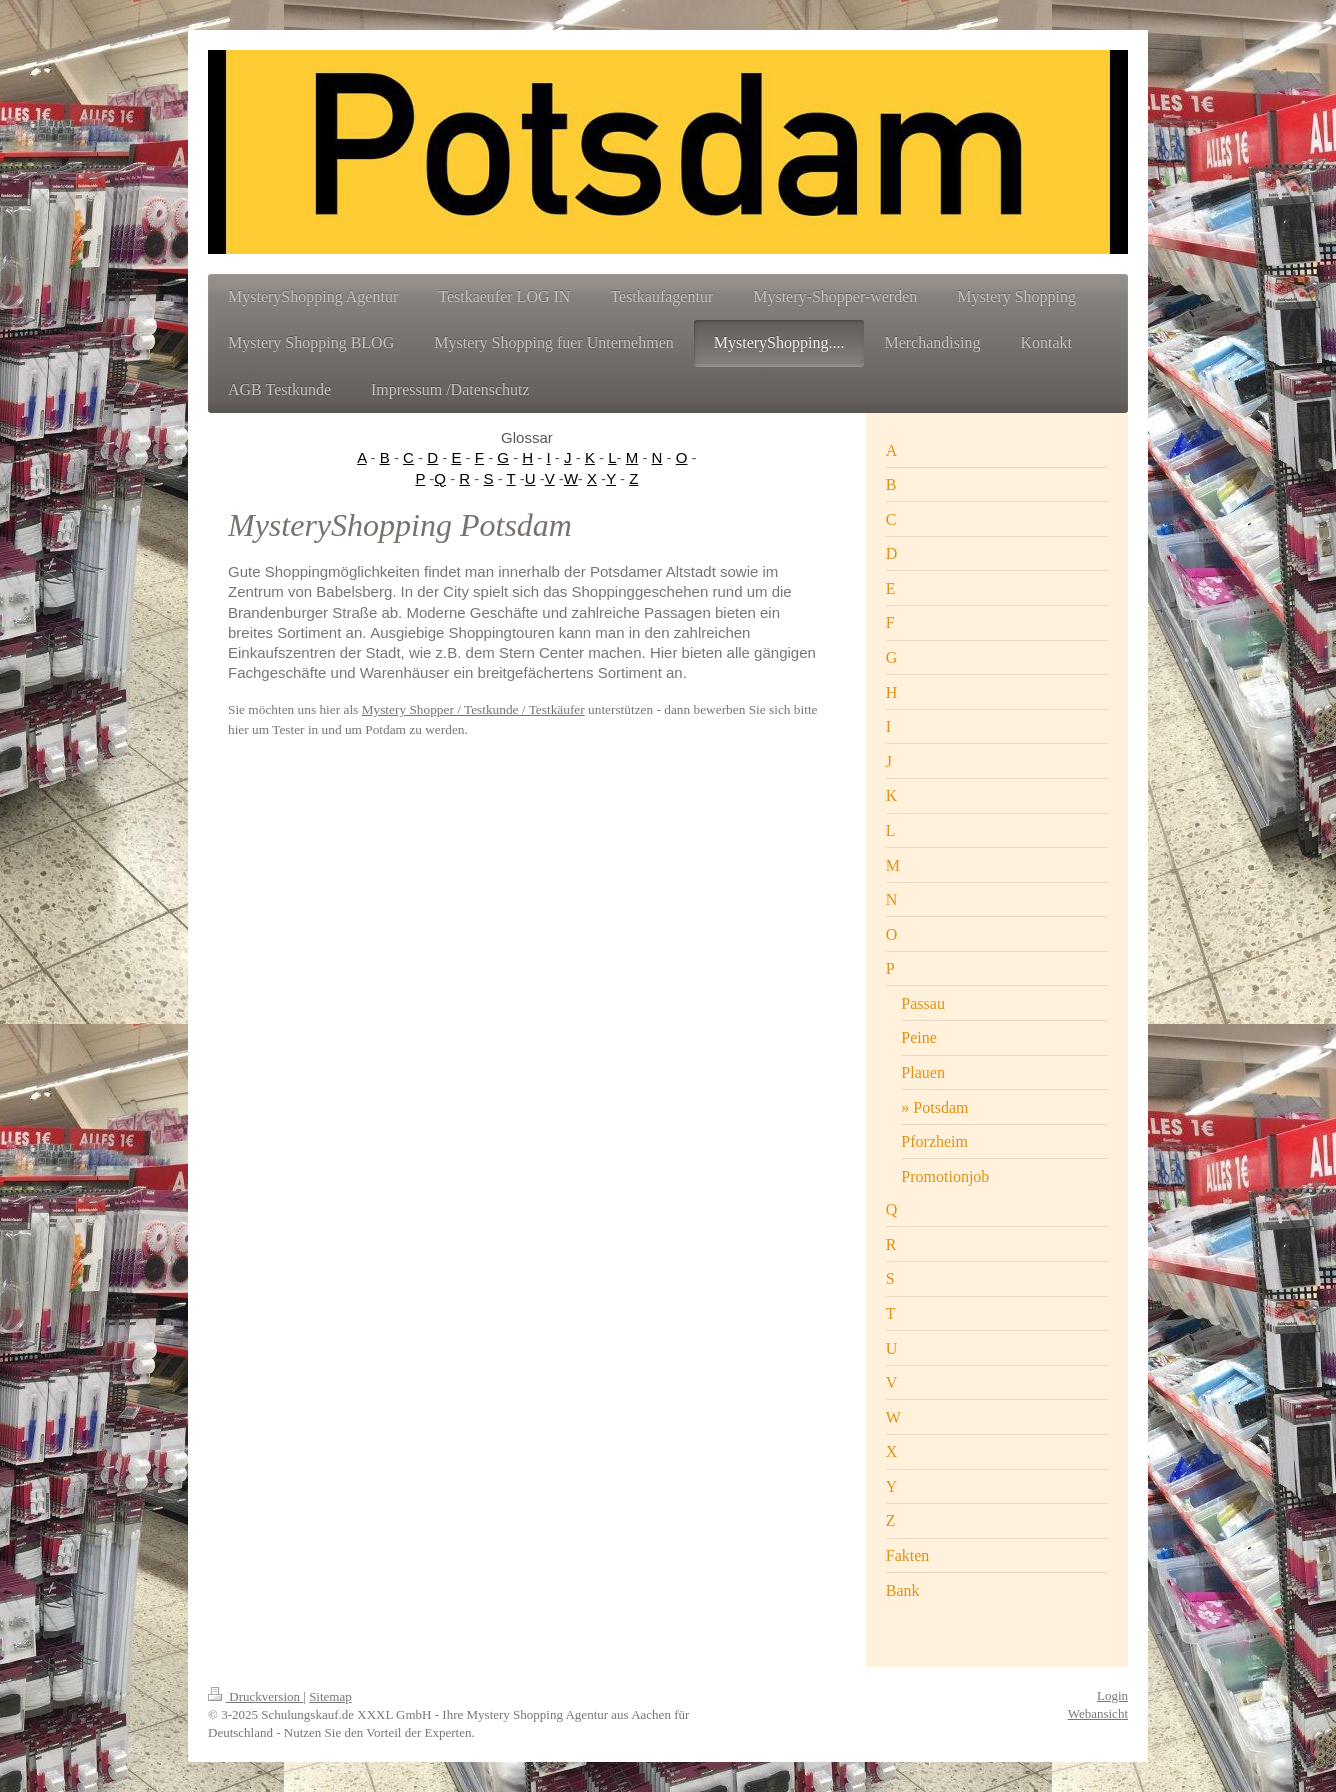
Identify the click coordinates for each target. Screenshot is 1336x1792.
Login (1112, 1695)
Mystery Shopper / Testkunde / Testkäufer (473, 709)
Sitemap (330, 1696)
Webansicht (1098, 1713)
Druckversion (255, 1696)
